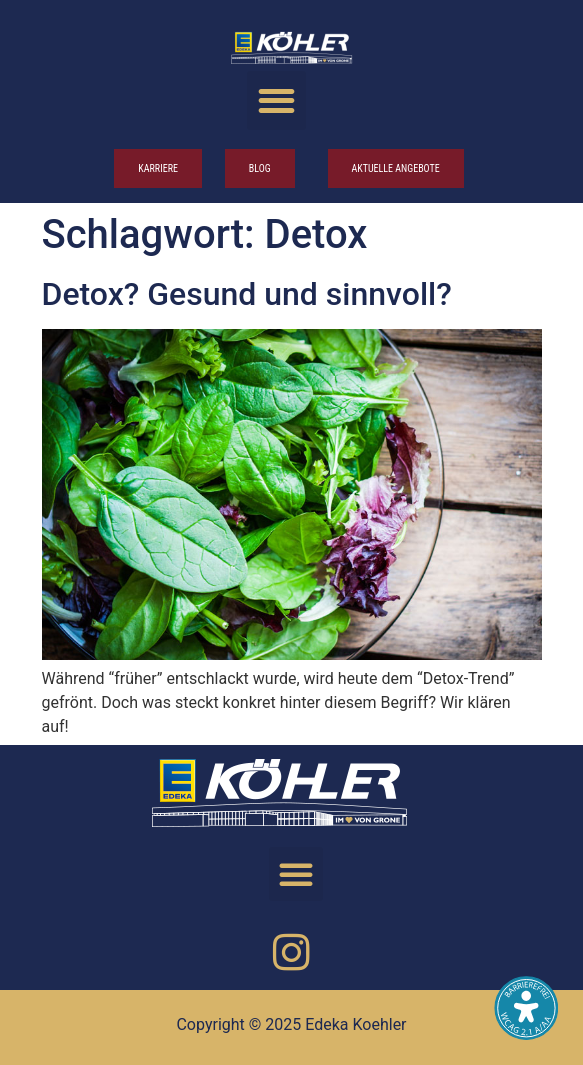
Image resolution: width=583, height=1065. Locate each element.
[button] (276, 100)
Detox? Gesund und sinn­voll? (247, 294)
